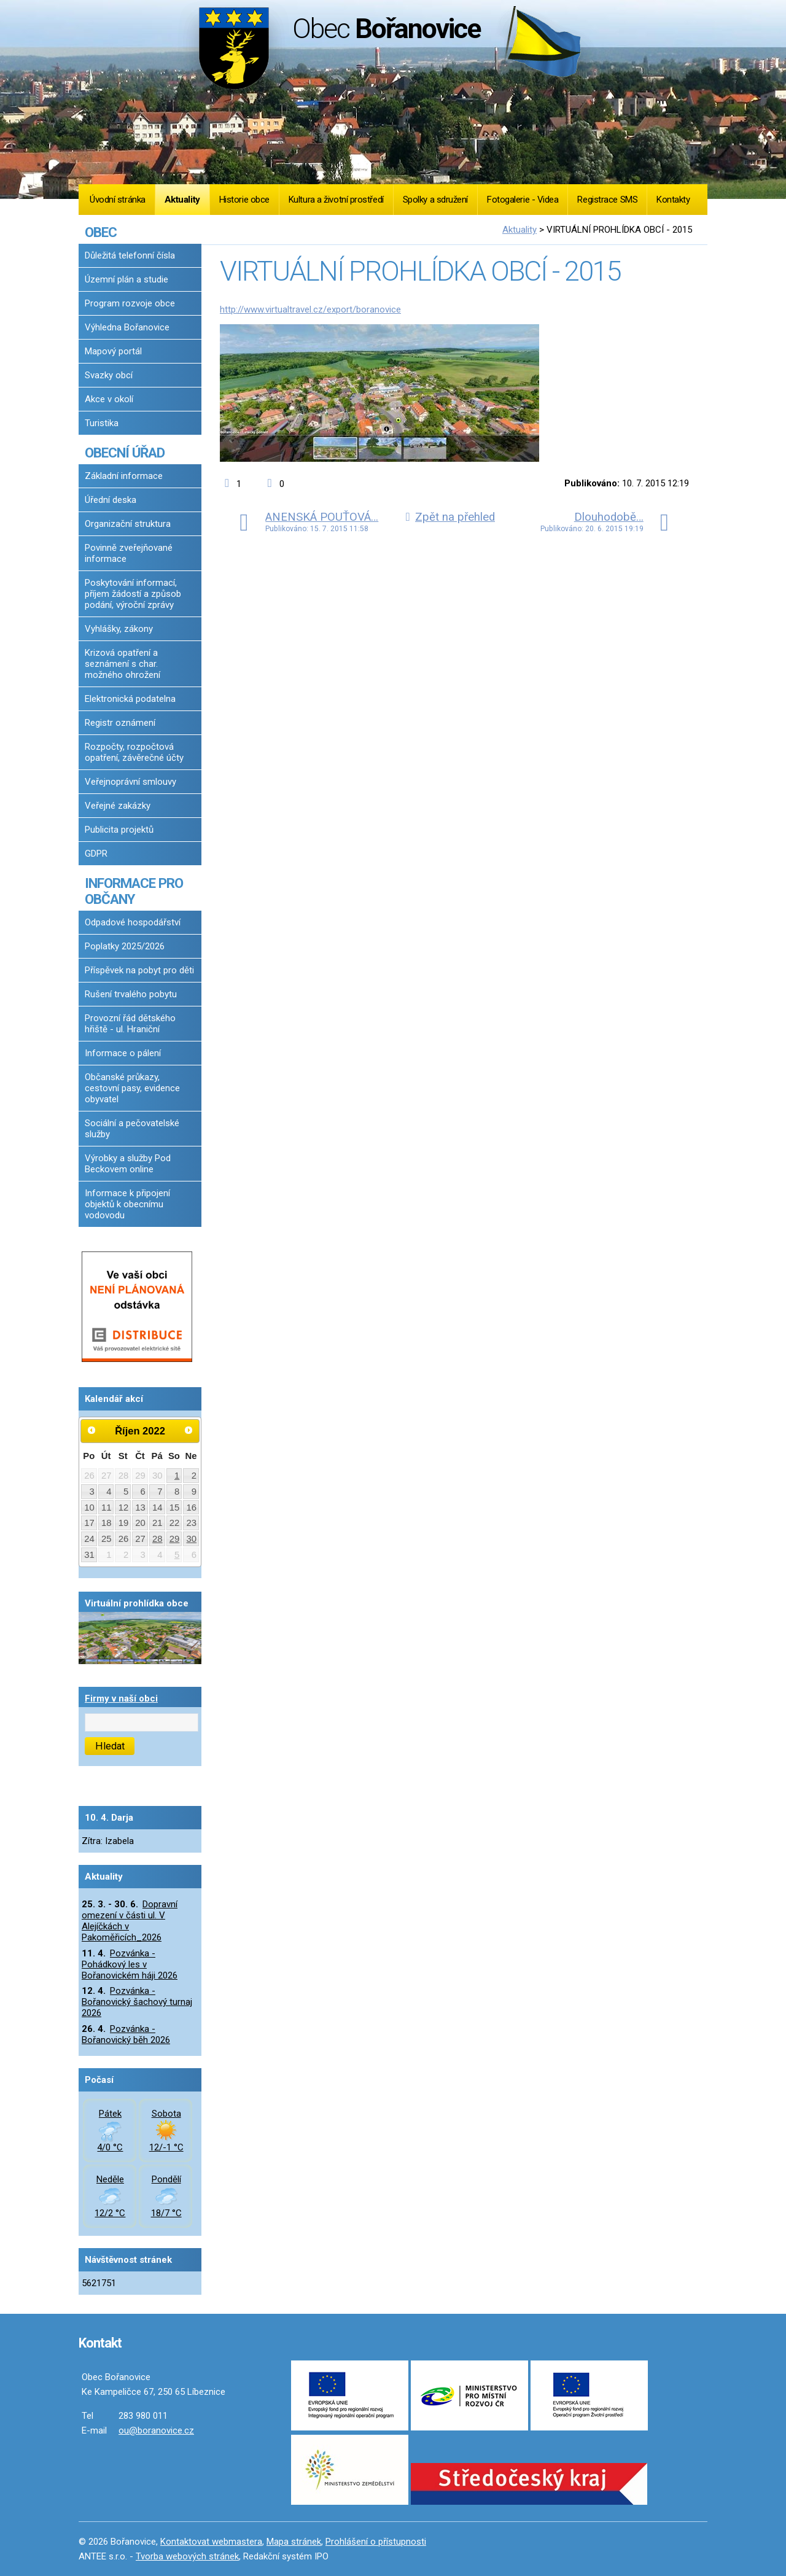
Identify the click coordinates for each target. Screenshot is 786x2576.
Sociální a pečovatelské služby (132, 1129)
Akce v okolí (109, 399)
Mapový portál (113, 351)
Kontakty (673, 199)
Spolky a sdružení (435, 199)
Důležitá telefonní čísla (130, 255)
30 (192, 1539)
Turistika (102, 423)
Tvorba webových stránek (187, 2556)
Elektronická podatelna (130, 698)
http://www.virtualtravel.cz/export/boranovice (310, 309)
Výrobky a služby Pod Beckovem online (128, 1164)
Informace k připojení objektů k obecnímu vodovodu (127, 1204)
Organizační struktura (128, 523)
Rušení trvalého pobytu (131, 994)
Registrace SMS (607, 199)
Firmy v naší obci (121, 1698)
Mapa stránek (294, 2541)
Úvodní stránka (118, 199)
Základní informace (124, 475)
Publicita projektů (119, 829)
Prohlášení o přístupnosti (375, 2541)
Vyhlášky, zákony (119, 628)
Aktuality (182, 199)
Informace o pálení (123, 1053)
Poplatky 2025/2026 (125, 946)
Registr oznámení (120, 722)
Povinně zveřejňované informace (129, 553)
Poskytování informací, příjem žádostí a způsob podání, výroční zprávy (133, 593)
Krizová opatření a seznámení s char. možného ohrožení (122, 663)
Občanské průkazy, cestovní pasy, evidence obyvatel (132, 1088)
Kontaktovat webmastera (211, 2541)
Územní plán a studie (126, 279)
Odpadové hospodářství (133, 922)
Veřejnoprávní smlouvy (130, 781)
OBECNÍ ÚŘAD (125, 453)
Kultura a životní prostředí (336, 199)
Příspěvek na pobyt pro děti (139, 970)
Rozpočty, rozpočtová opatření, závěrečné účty (134, 752)
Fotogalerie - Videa (522, 199)
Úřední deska (110, 499)
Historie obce (244, 199)
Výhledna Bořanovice (127, 327)
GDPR (96, 853)
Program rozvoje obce (130, 303)
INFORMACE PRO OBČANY (134, 891)
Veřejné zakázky (117, 805)
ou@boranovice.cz (156, 2430)
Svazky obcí (109, 375)
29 (174, 1539)
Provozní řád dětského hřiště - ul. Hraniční (130, 1024)
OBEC (101, 232)
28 (157, 1539)
